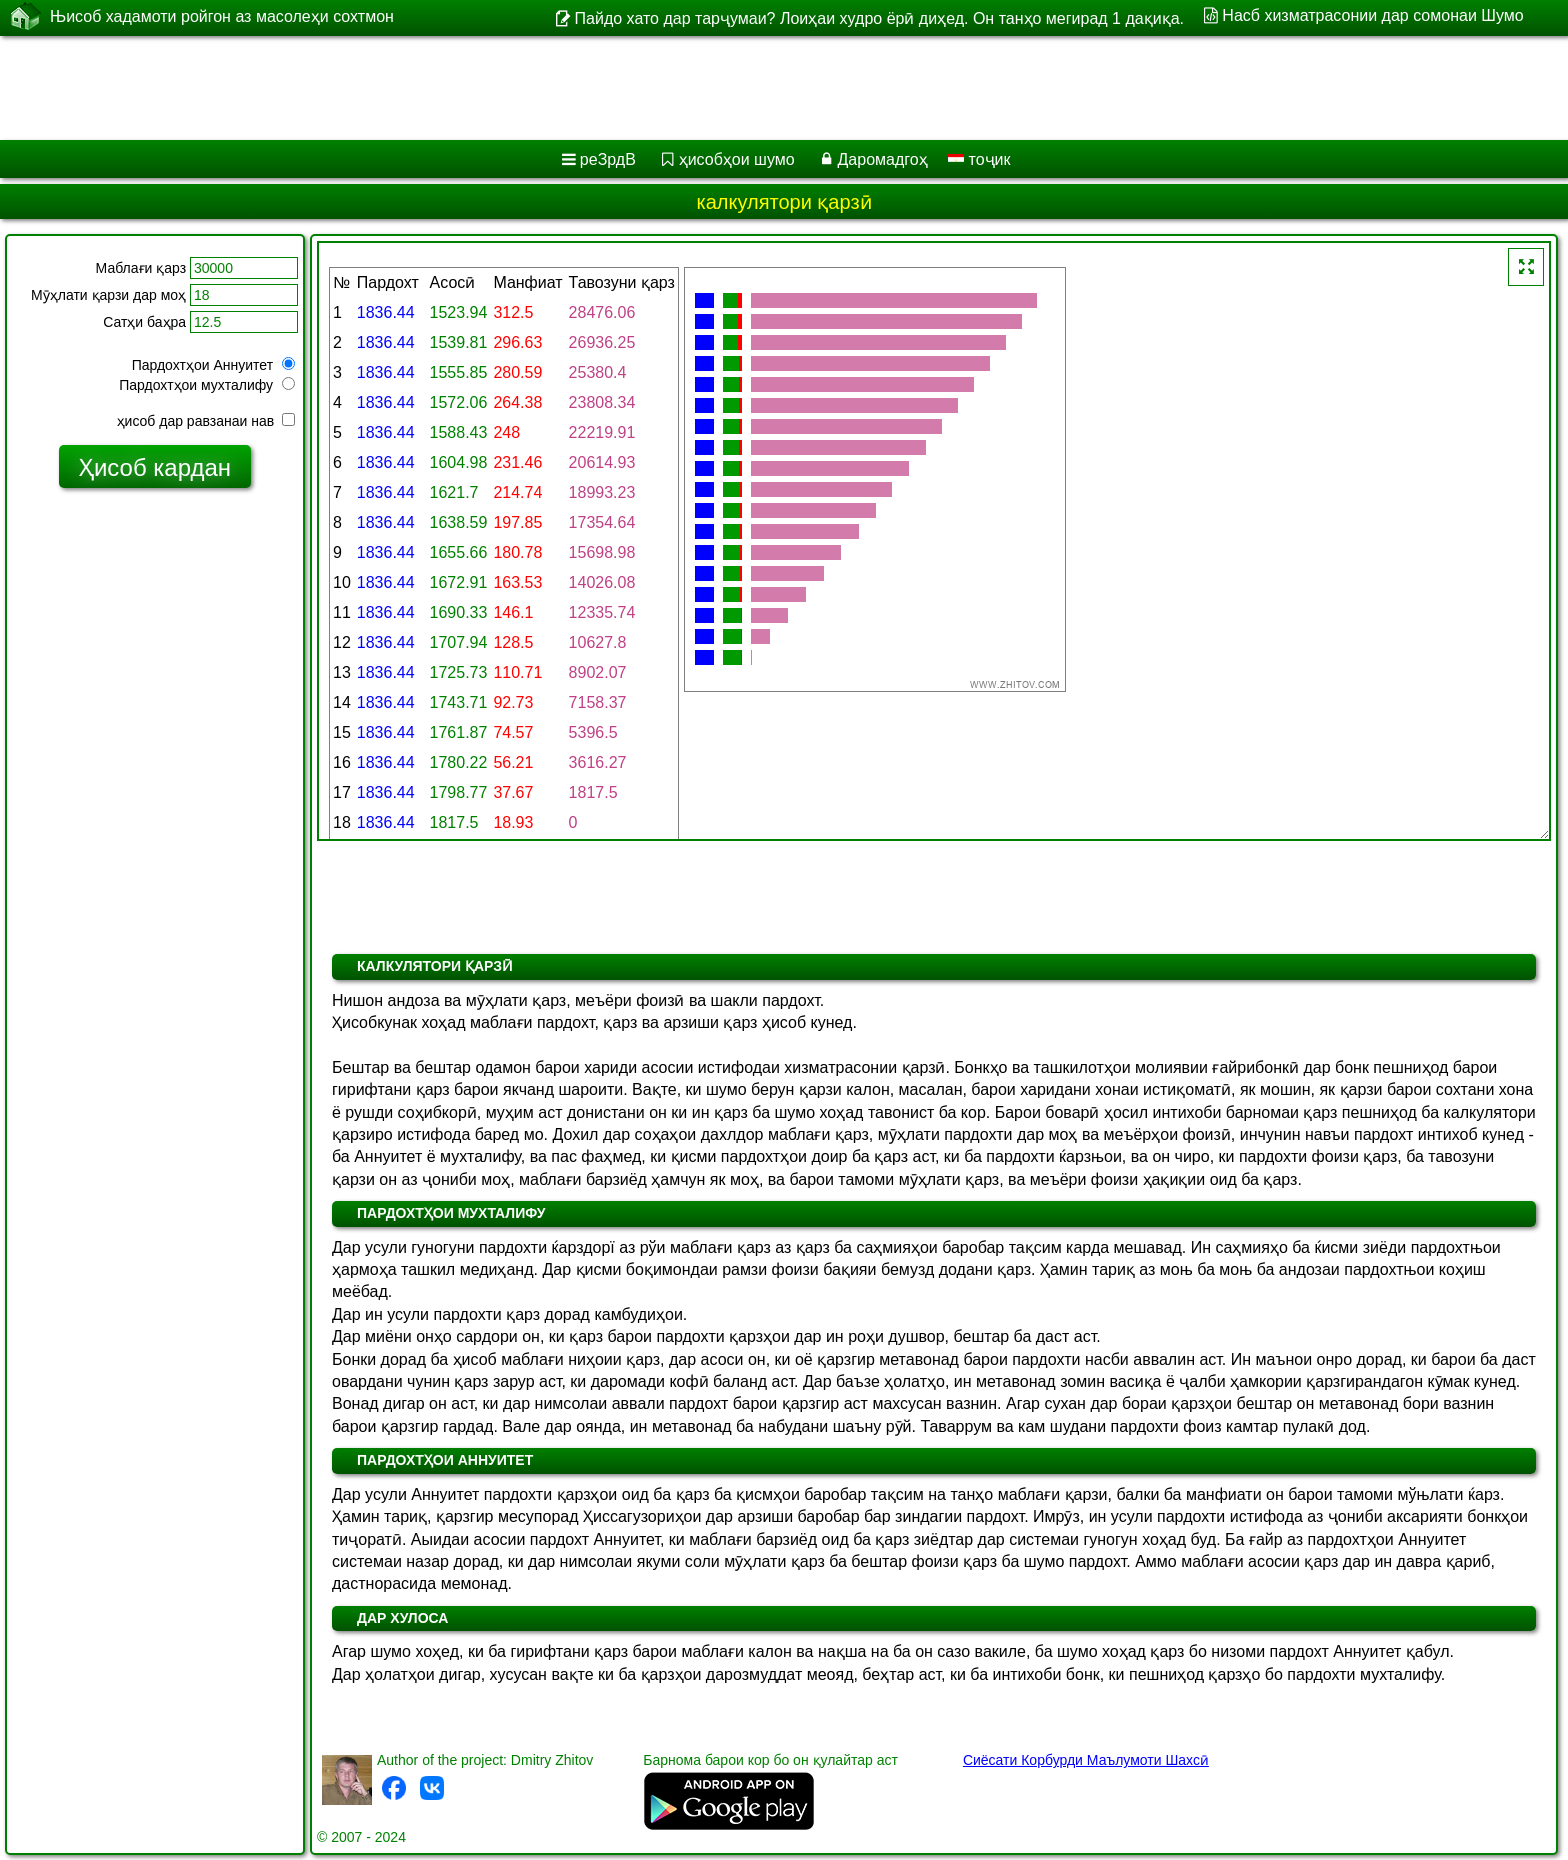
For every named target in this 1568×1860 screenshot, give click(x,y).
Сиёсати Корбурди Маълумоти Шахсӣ (1086, 1760)
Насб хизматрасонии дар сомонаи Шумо (1372, 15)
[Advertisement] (607, 88)
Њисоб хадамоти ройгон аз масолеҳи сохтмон (222, 17)
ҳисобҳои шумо (737, 159)
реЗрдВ (608, 159)
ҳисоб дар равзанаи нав (206, 421)
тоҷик (979, 159)
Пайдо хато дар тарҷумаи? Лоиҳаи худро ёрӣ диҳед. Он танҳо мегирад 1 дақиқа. (879, 18)
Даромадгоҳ (883, 159)
